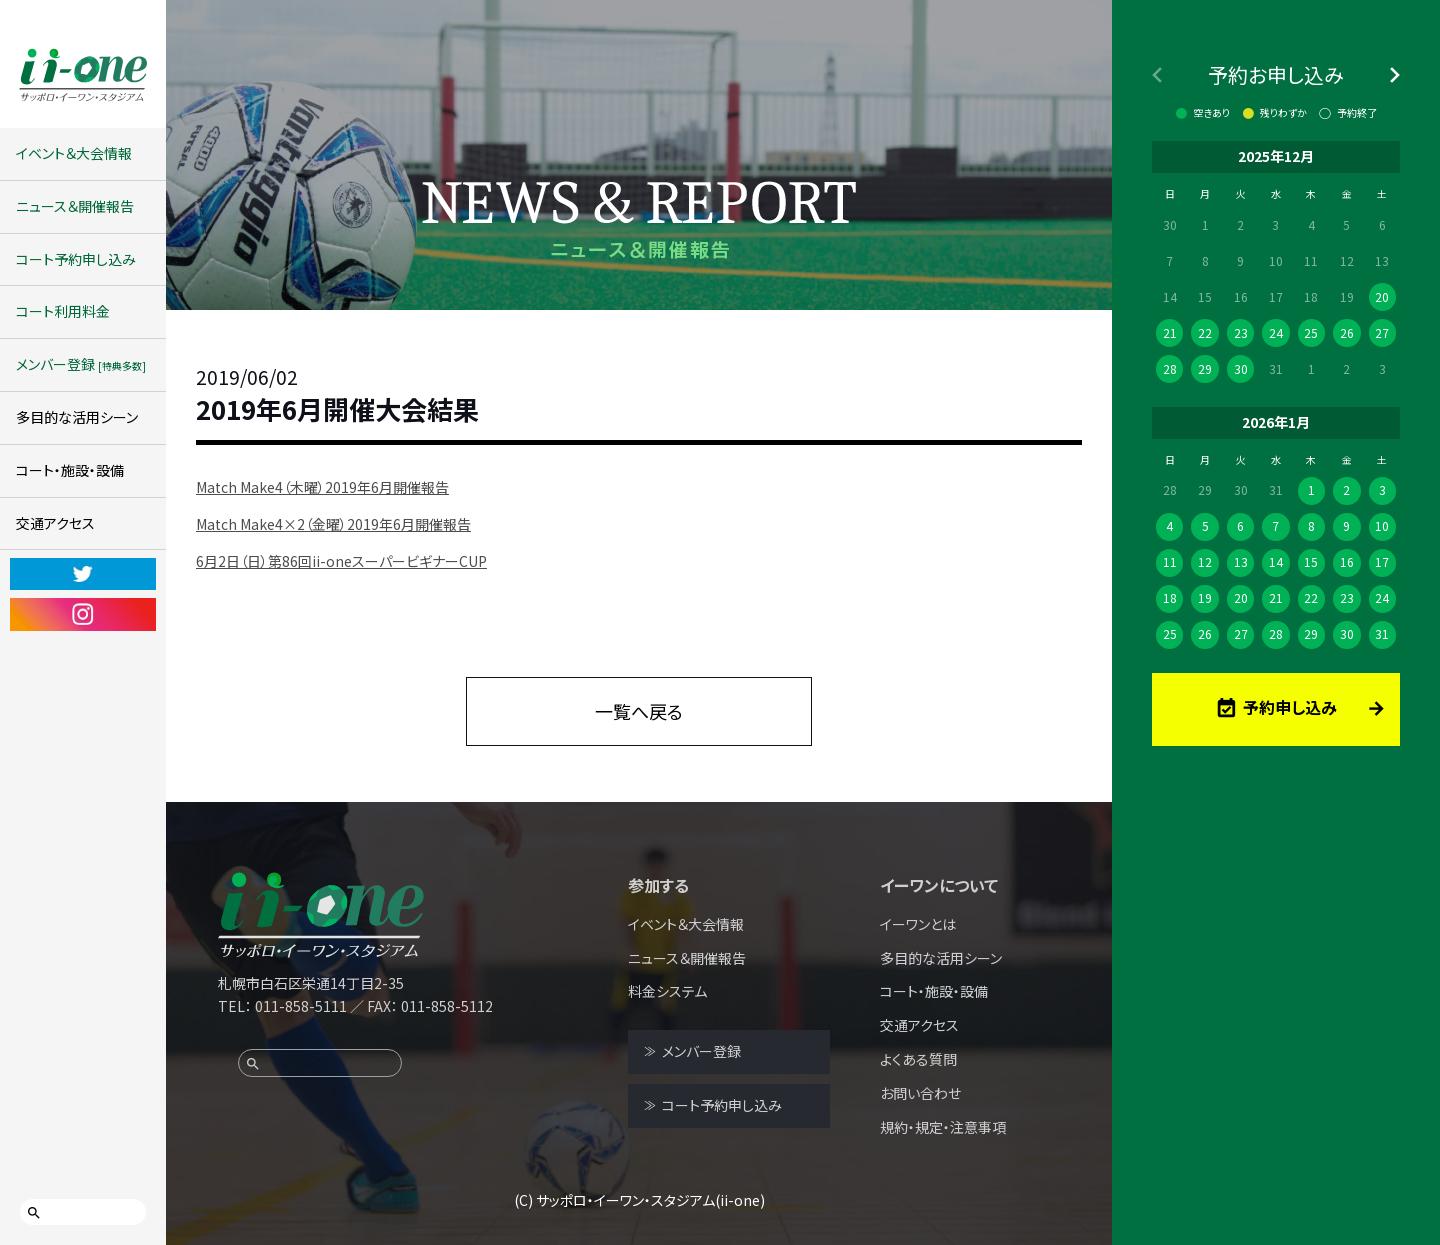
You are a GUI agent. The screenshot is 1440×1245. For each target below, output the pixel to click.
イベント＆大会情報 (74, 153)
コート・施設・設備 (70, 470)
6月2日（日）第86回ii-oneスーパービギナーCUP (341, 561)
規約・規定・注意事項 (943, 1127)
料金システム (667, 991)
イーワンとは (918, 924)
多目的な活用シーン (77, 417)
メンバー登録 (81, 364)
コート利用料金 (63, 311)
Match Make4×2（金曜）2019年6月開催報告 (333, 524)
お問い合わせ (920, 1093)
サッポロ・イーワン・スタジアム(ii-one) (650, 1200)
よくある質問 (918, 1059)
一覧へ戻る (639, 711)
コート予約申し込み (76, 259)
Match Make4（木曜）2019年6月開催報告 (322, 487)
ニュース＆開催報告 (75, 206)
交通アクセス (55, 523)
